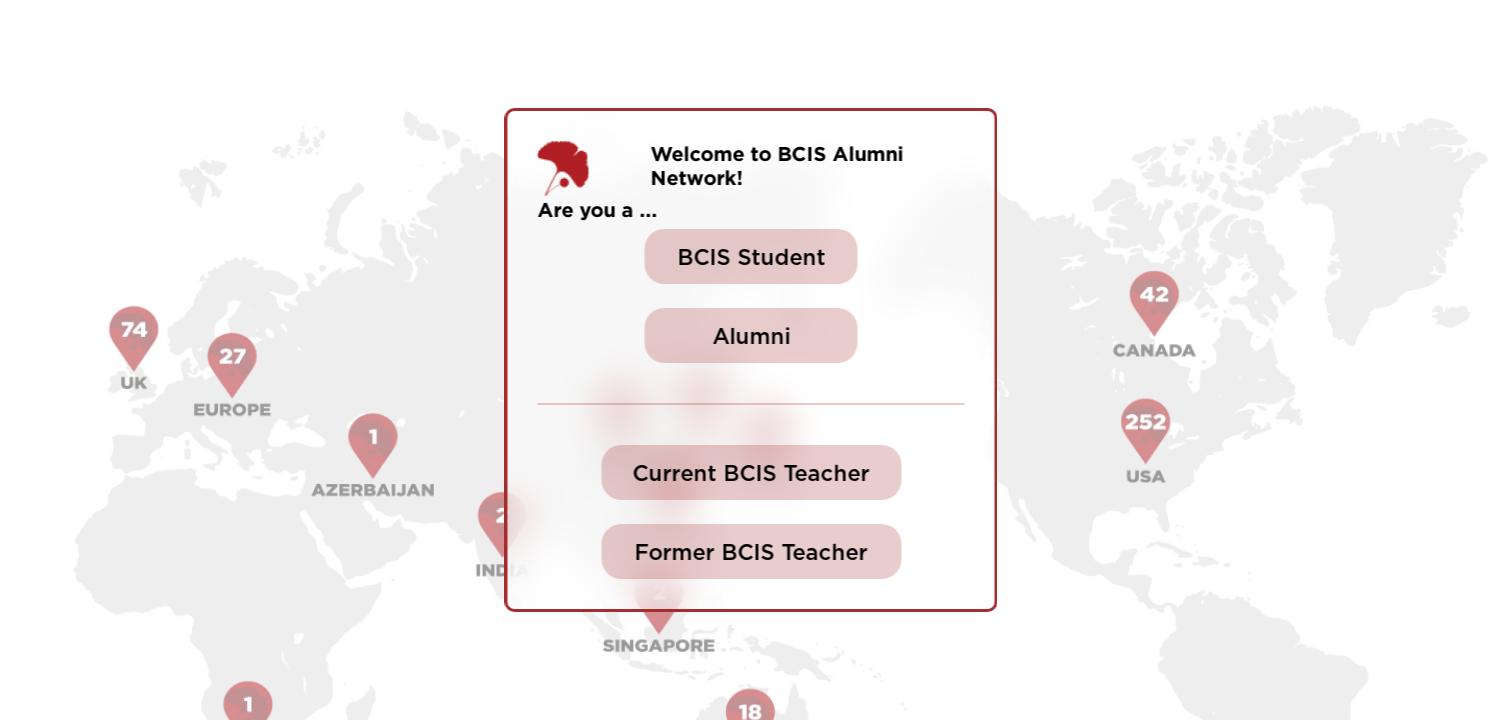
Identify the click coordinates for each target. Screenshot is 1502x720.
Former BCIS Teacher (751, 553)
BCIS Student (751, 258)
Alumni (751, 337)
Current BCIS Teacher (751, 474)
